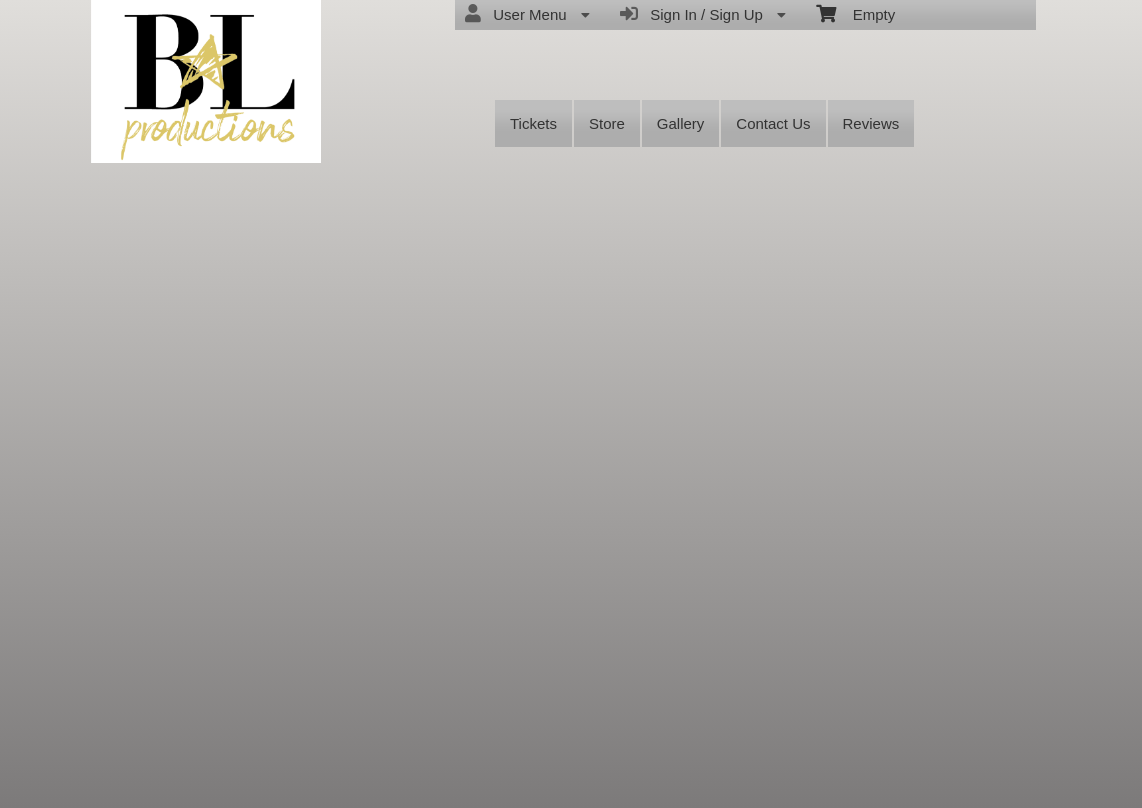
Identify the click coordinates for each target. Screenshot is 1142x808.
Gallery (681, 123)
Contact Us (773, 123)
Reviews (871, 123)
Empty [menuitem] (855, 13)
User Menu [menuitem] (527, 14)
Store (607, 123)
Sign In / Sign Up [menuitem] (703, 14)
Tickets (533, 123)
